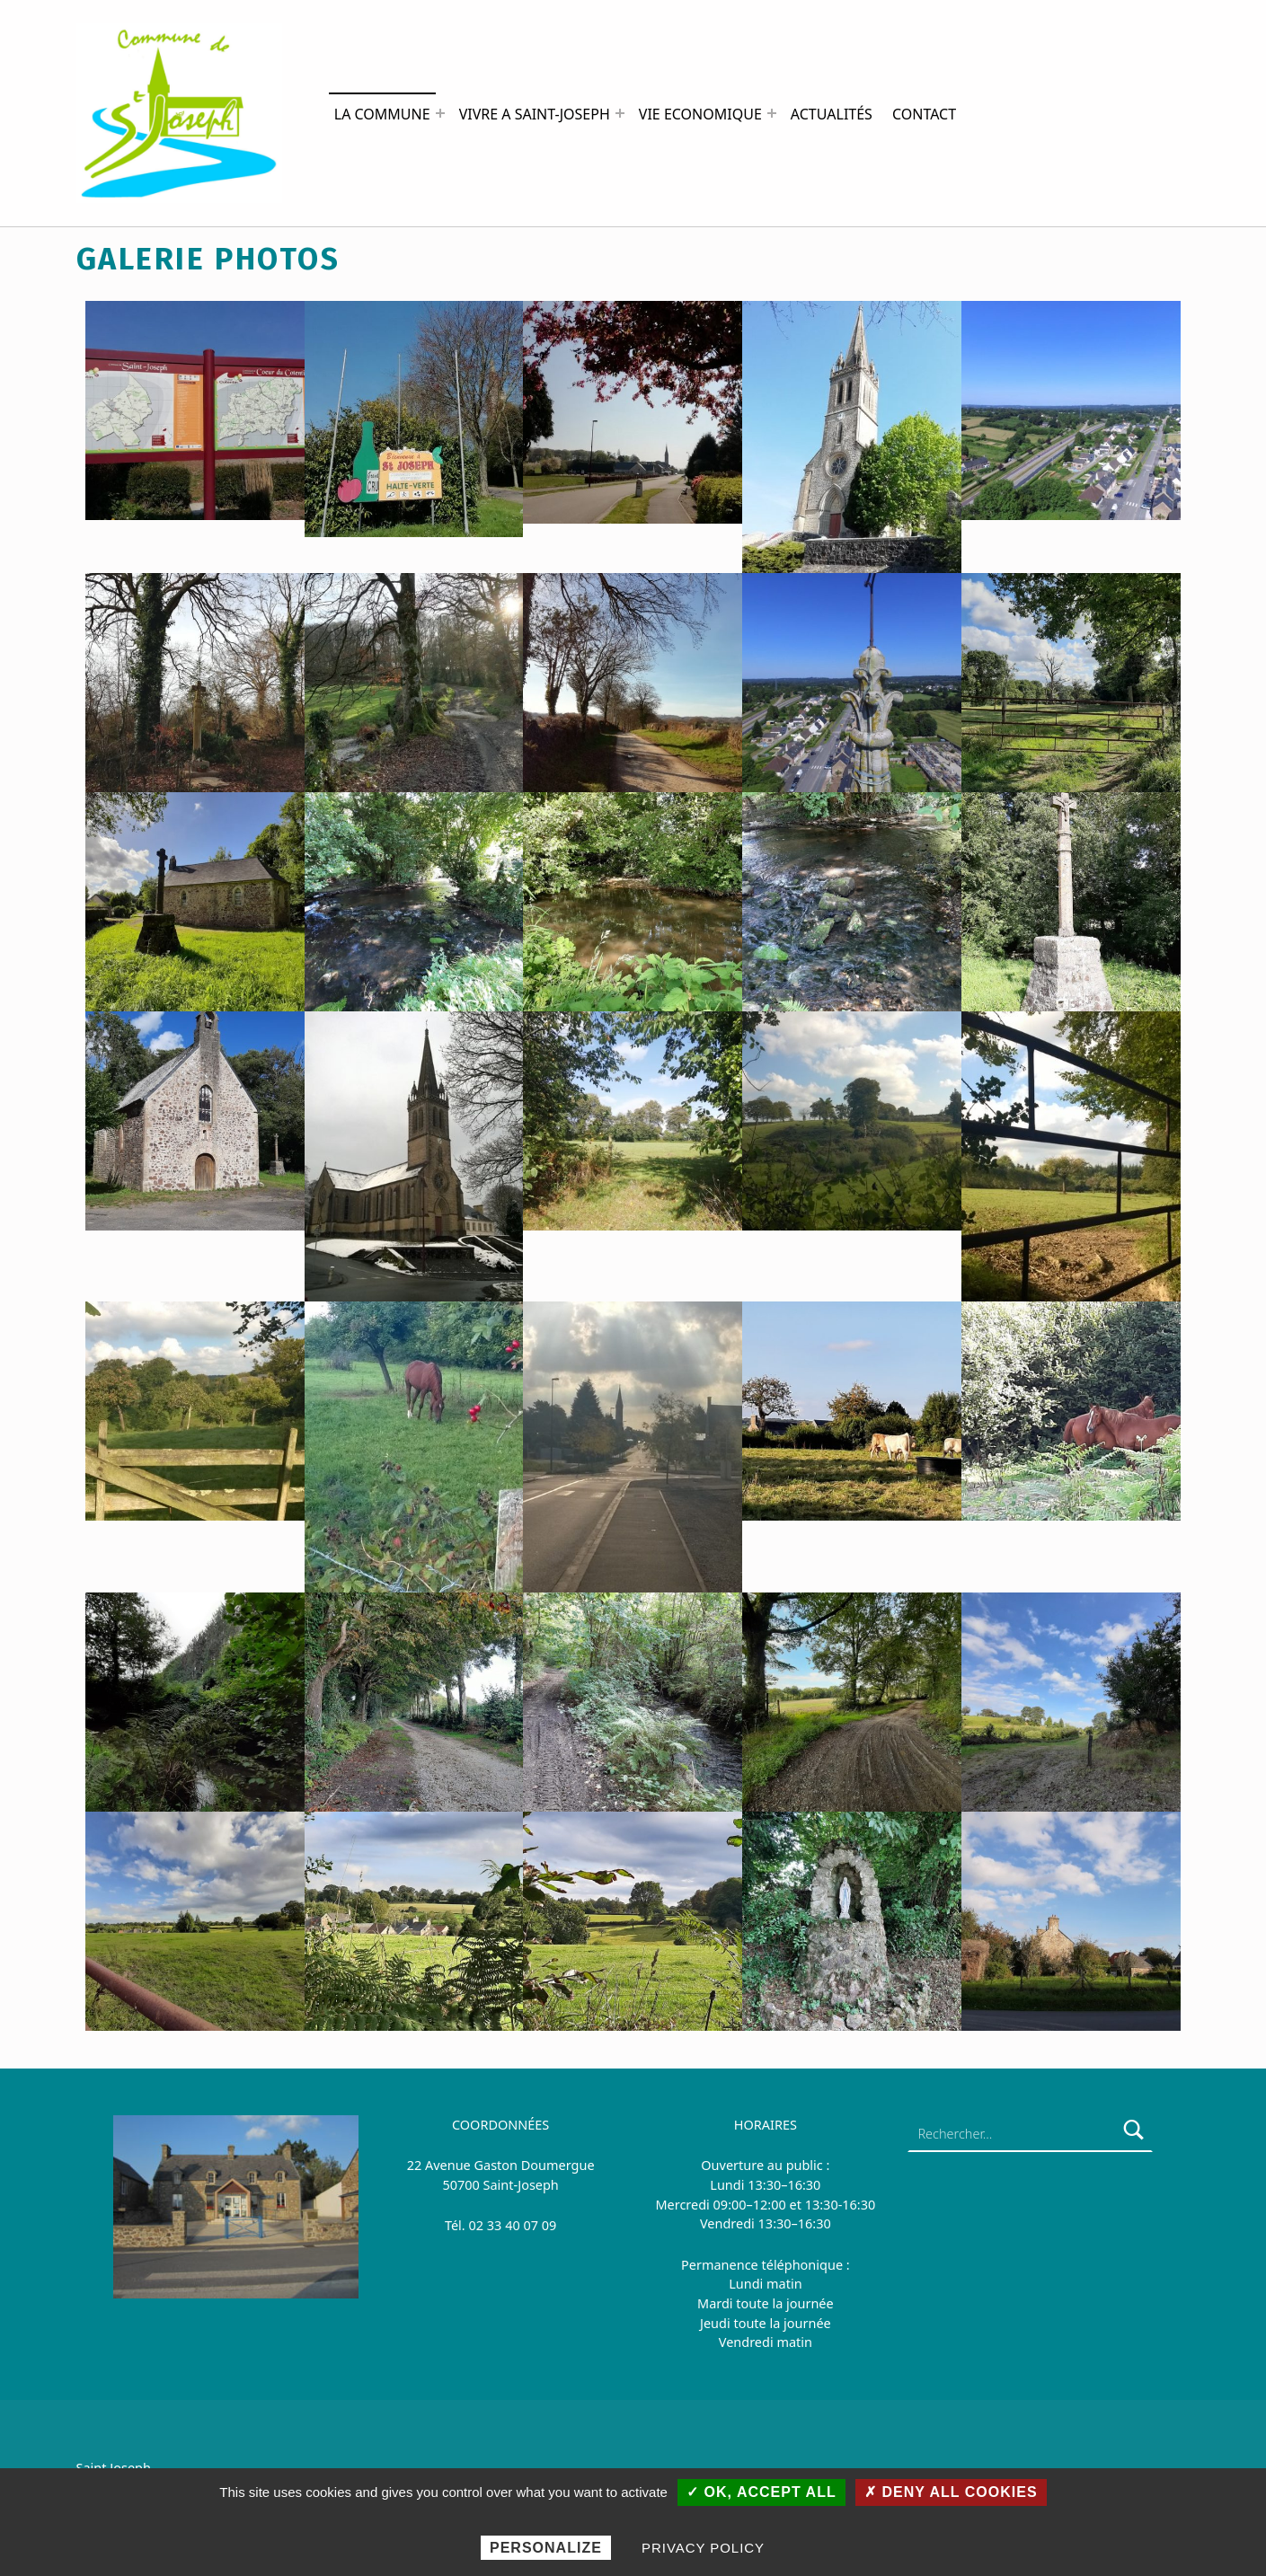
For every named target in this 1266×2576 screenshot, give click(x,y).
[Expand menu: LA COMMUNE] (440, 113)
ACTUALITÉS (831, 114)
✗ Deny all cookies (951, 2492)
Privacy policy (703, 2547)
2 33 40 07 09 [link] (516, 2225)
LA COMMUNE (382, 114)
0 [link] (472, 2225)
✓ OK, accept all (761, 2492)
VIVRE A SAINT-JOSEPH (534, 114)
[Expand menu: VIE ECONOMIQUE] (771, 113)
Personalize (546, 2547)
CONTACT (924, 114)
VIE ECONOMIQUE (700, 114)
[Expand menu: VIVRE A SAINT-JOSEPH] (619, 113)
